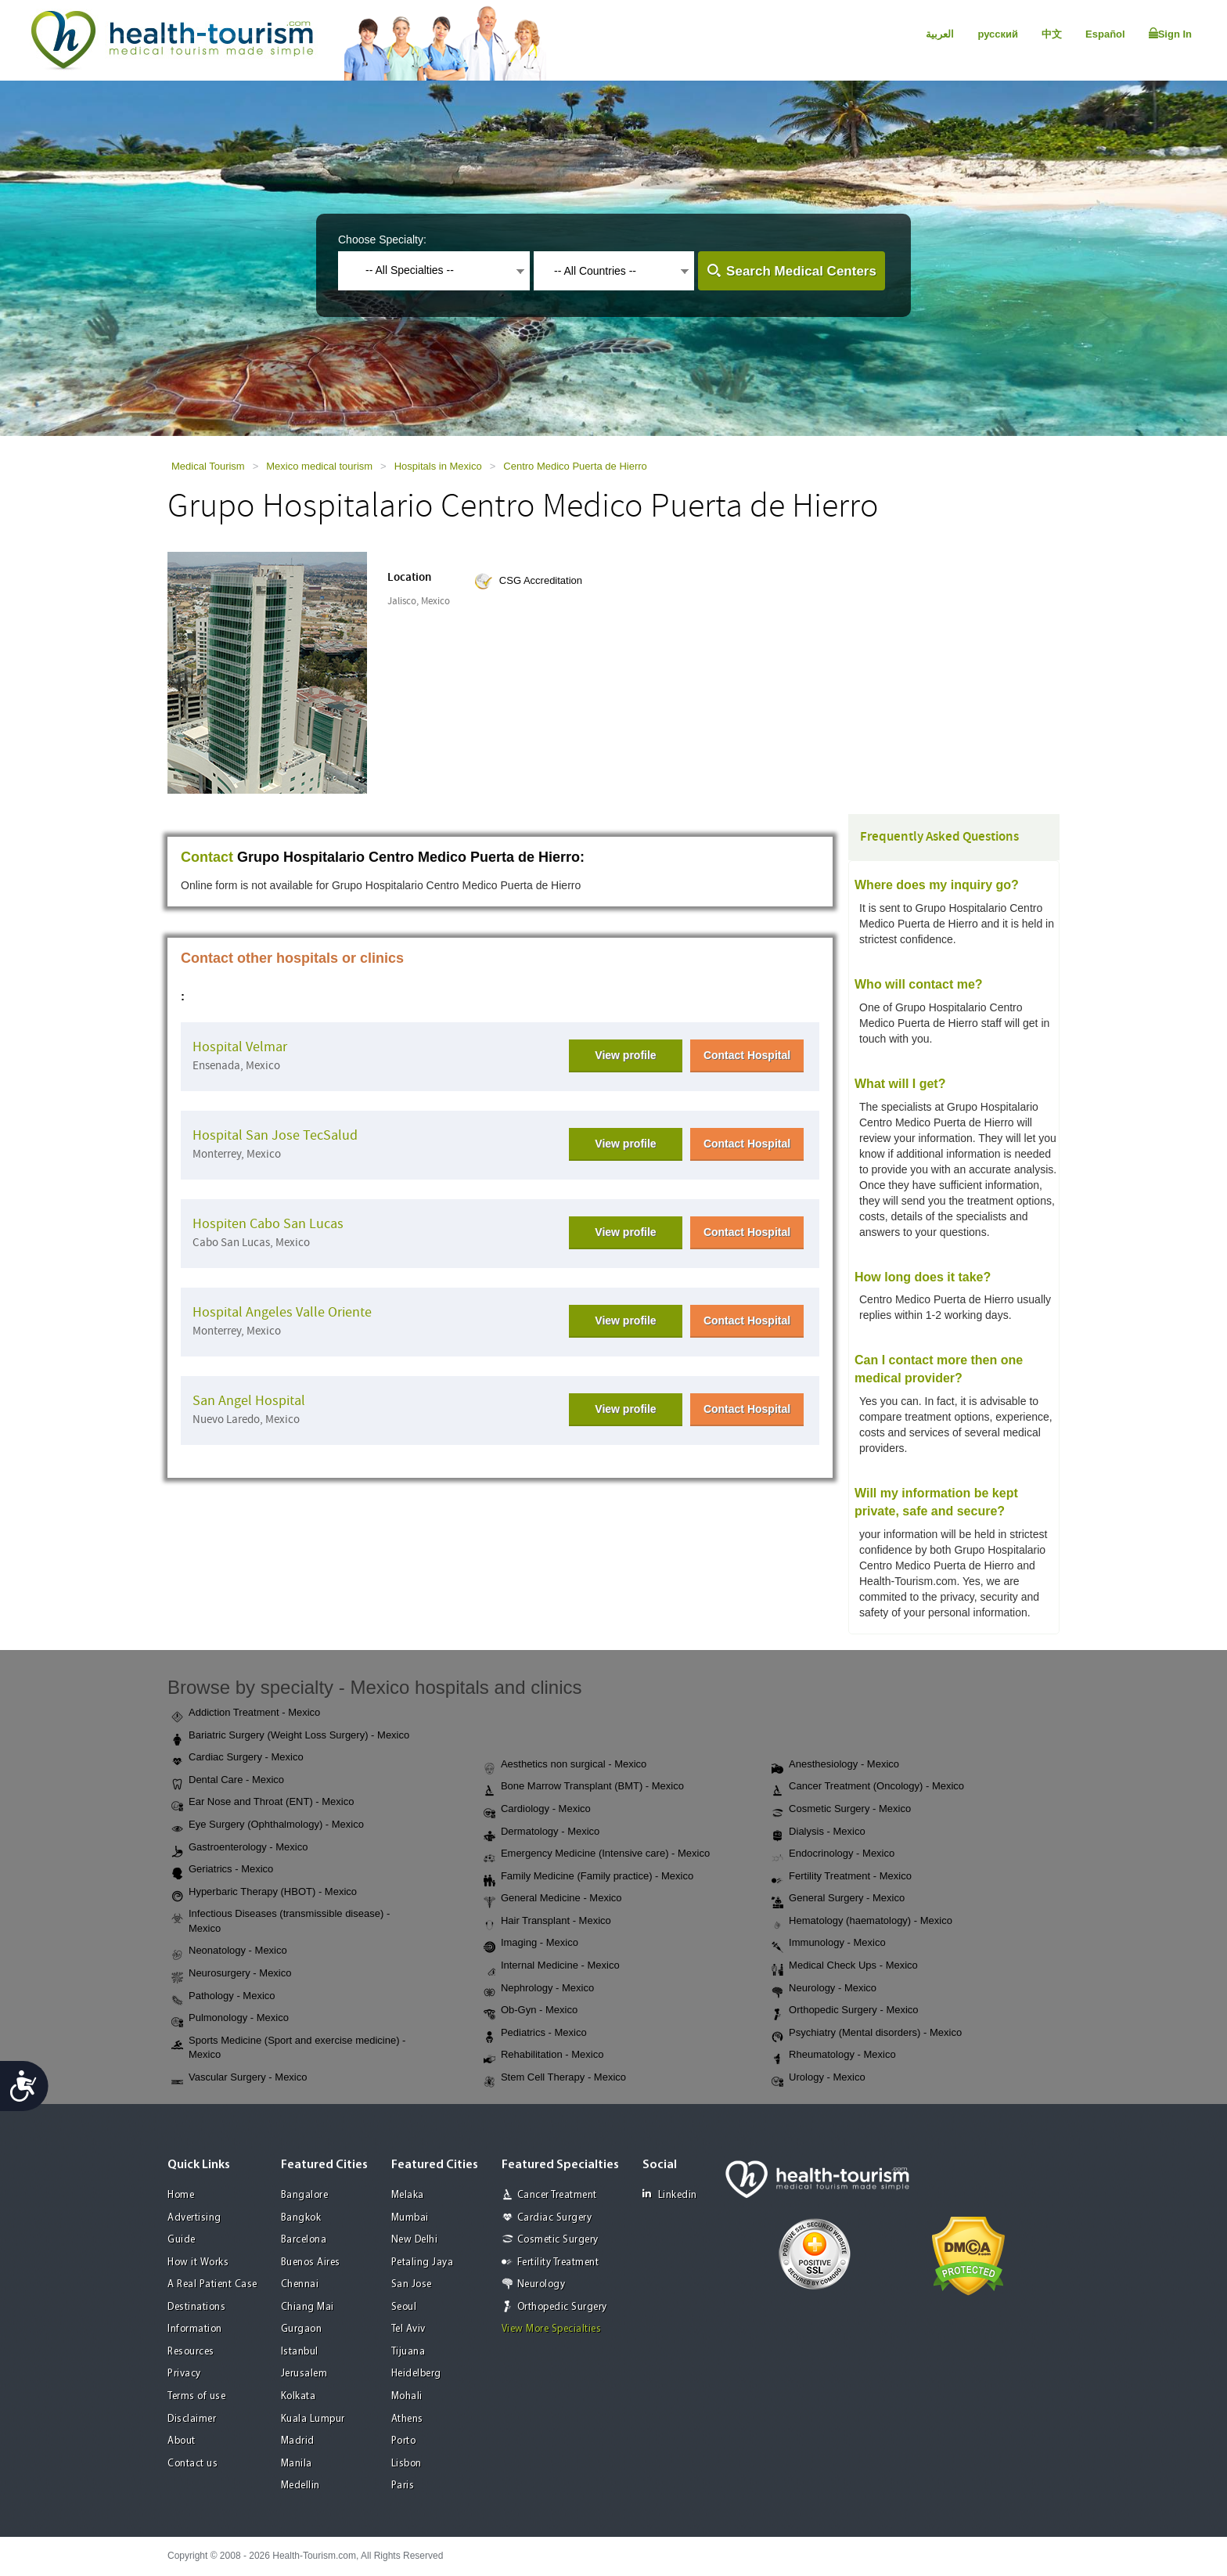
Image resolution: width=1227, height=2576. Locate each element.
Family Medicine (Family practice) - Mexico (588, 1877)
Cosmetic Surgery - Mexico (841, 1810)
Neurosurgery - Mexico (231, 1974)
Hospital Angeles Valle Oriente (282, 1312)
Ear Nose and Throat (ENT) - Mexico (262, 1803)
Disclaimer (191, 2419)
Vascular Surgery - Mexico (239, 2078)
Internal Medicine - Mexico (552, 1966)
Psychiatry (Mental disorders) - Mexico (867, 2034)
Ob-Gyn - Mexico (531, 2011)
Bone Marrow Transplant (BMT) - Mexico (584, 1787)
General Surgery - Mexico (838, 1899)
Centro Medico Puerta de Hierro (575, 466)
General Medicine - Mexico (553, 1899)
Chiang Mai (307, 2307)
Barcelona (304, 2240)
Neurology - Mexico (824, 1989)
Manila (296, 2464)
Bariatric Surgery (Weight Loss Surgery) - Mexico (290, 1736)
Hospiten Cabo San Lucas (268, 1224)
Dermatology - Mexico (541, 1832)
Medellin (300, 2486)
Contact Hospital (746, 1055)
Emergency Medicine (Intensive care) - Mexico (597, 1854)
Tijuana (408, 2352)
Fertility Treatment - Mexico (842, 1877)
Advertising (194, 2218)
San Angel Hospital (249, 1401)
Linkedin (669, 2194)
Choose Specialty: (382, 239)
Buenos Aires (310, 2262)
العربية (940, 34)
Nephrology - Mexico (539, 1989)
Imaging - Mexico (531, 1944)
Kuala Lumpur (313, 2419)
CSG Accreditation (540, 580)
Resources (190, 2352)
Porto (403, 2441)
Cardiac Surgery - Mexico (237, 1758)
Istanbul (299, 2352)
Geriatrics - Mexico (222, 1870)
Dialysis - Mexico (818, 1832)
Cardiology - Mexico (537, 1810)
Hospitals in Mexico (438, 466)
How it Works (197, 2262)
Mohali (407, 2396)
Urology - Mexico (818, 2078)
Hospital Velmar (240, 1047)
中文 (1052, 34)
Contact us (192, 2464)
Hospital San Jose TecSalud (275, 1135)
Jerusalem (304, 2374)
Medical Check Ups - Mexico (845, 1966)
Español (1105, 34)
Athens (407, 2419)
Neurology (541, 2284)
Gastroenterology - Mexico (239, 1848)
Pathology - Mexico (223, 1997)
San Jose (411, 2284)
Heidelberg (416, 2374)
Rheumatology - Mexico (834, 2055)
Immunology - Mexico (829, 1944)
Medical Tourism (208, 466)
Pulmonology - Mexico (230, 2019)
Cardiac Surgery (554, 2218)
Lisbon (406, 2464)
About (181, 2441)
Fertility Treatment (558, 2262)
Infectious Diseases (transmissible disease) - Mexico (280, 1921)
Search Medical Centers (801, 271)
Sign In (1170, 33)
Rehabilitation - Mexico (544, 2055)
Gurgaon (301, 2329)
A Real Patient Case (212, 2284)
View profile (625, 1055)
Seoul (404, 2307)
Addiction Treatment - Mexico (245, 1713)
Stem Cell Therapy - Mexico (555, 2078)
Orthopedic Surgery (562, 2307)
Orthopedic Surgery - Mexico (845, 2011)
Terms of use (196, 2396)
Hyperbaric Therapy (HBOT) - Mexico (264, 1893)
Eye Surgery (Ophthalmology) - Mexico (267, 1825)
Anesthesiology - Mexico (835, 1765)
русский (997, 34)
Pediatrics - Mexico (535, 2034)
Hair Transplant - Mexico (547, 1922)
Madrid (298, 2441)
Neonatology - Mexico (229, 1951)
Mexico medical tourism (319, 466)
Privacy (184, 2374)
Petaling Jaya (422, 2262)
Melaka (407, 2195)
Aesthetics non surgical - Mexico (565, 1765)
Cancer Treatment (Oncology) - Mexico (868, 1787)
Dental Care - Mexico (227, 1781)
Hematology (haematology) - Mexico (862, 1922)
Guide (181, 2240)
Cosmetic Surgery (558, 2240)
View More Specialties (552, 2329)
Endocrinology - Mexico (833, 1854)
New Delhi (414, 2240)
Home (180, 2195)
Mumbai (410, 2218)
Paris (403, 2486)
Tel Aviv (408, 2329)
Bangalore (305, 2195)
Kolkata (298, 2396)
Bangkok (301, 2218)
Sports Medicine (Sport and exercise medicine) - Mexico (288, 2047)
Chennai (300, 2284)
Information (194, 2329)
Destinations (196, 2307)
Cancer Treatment (557, 2195)
